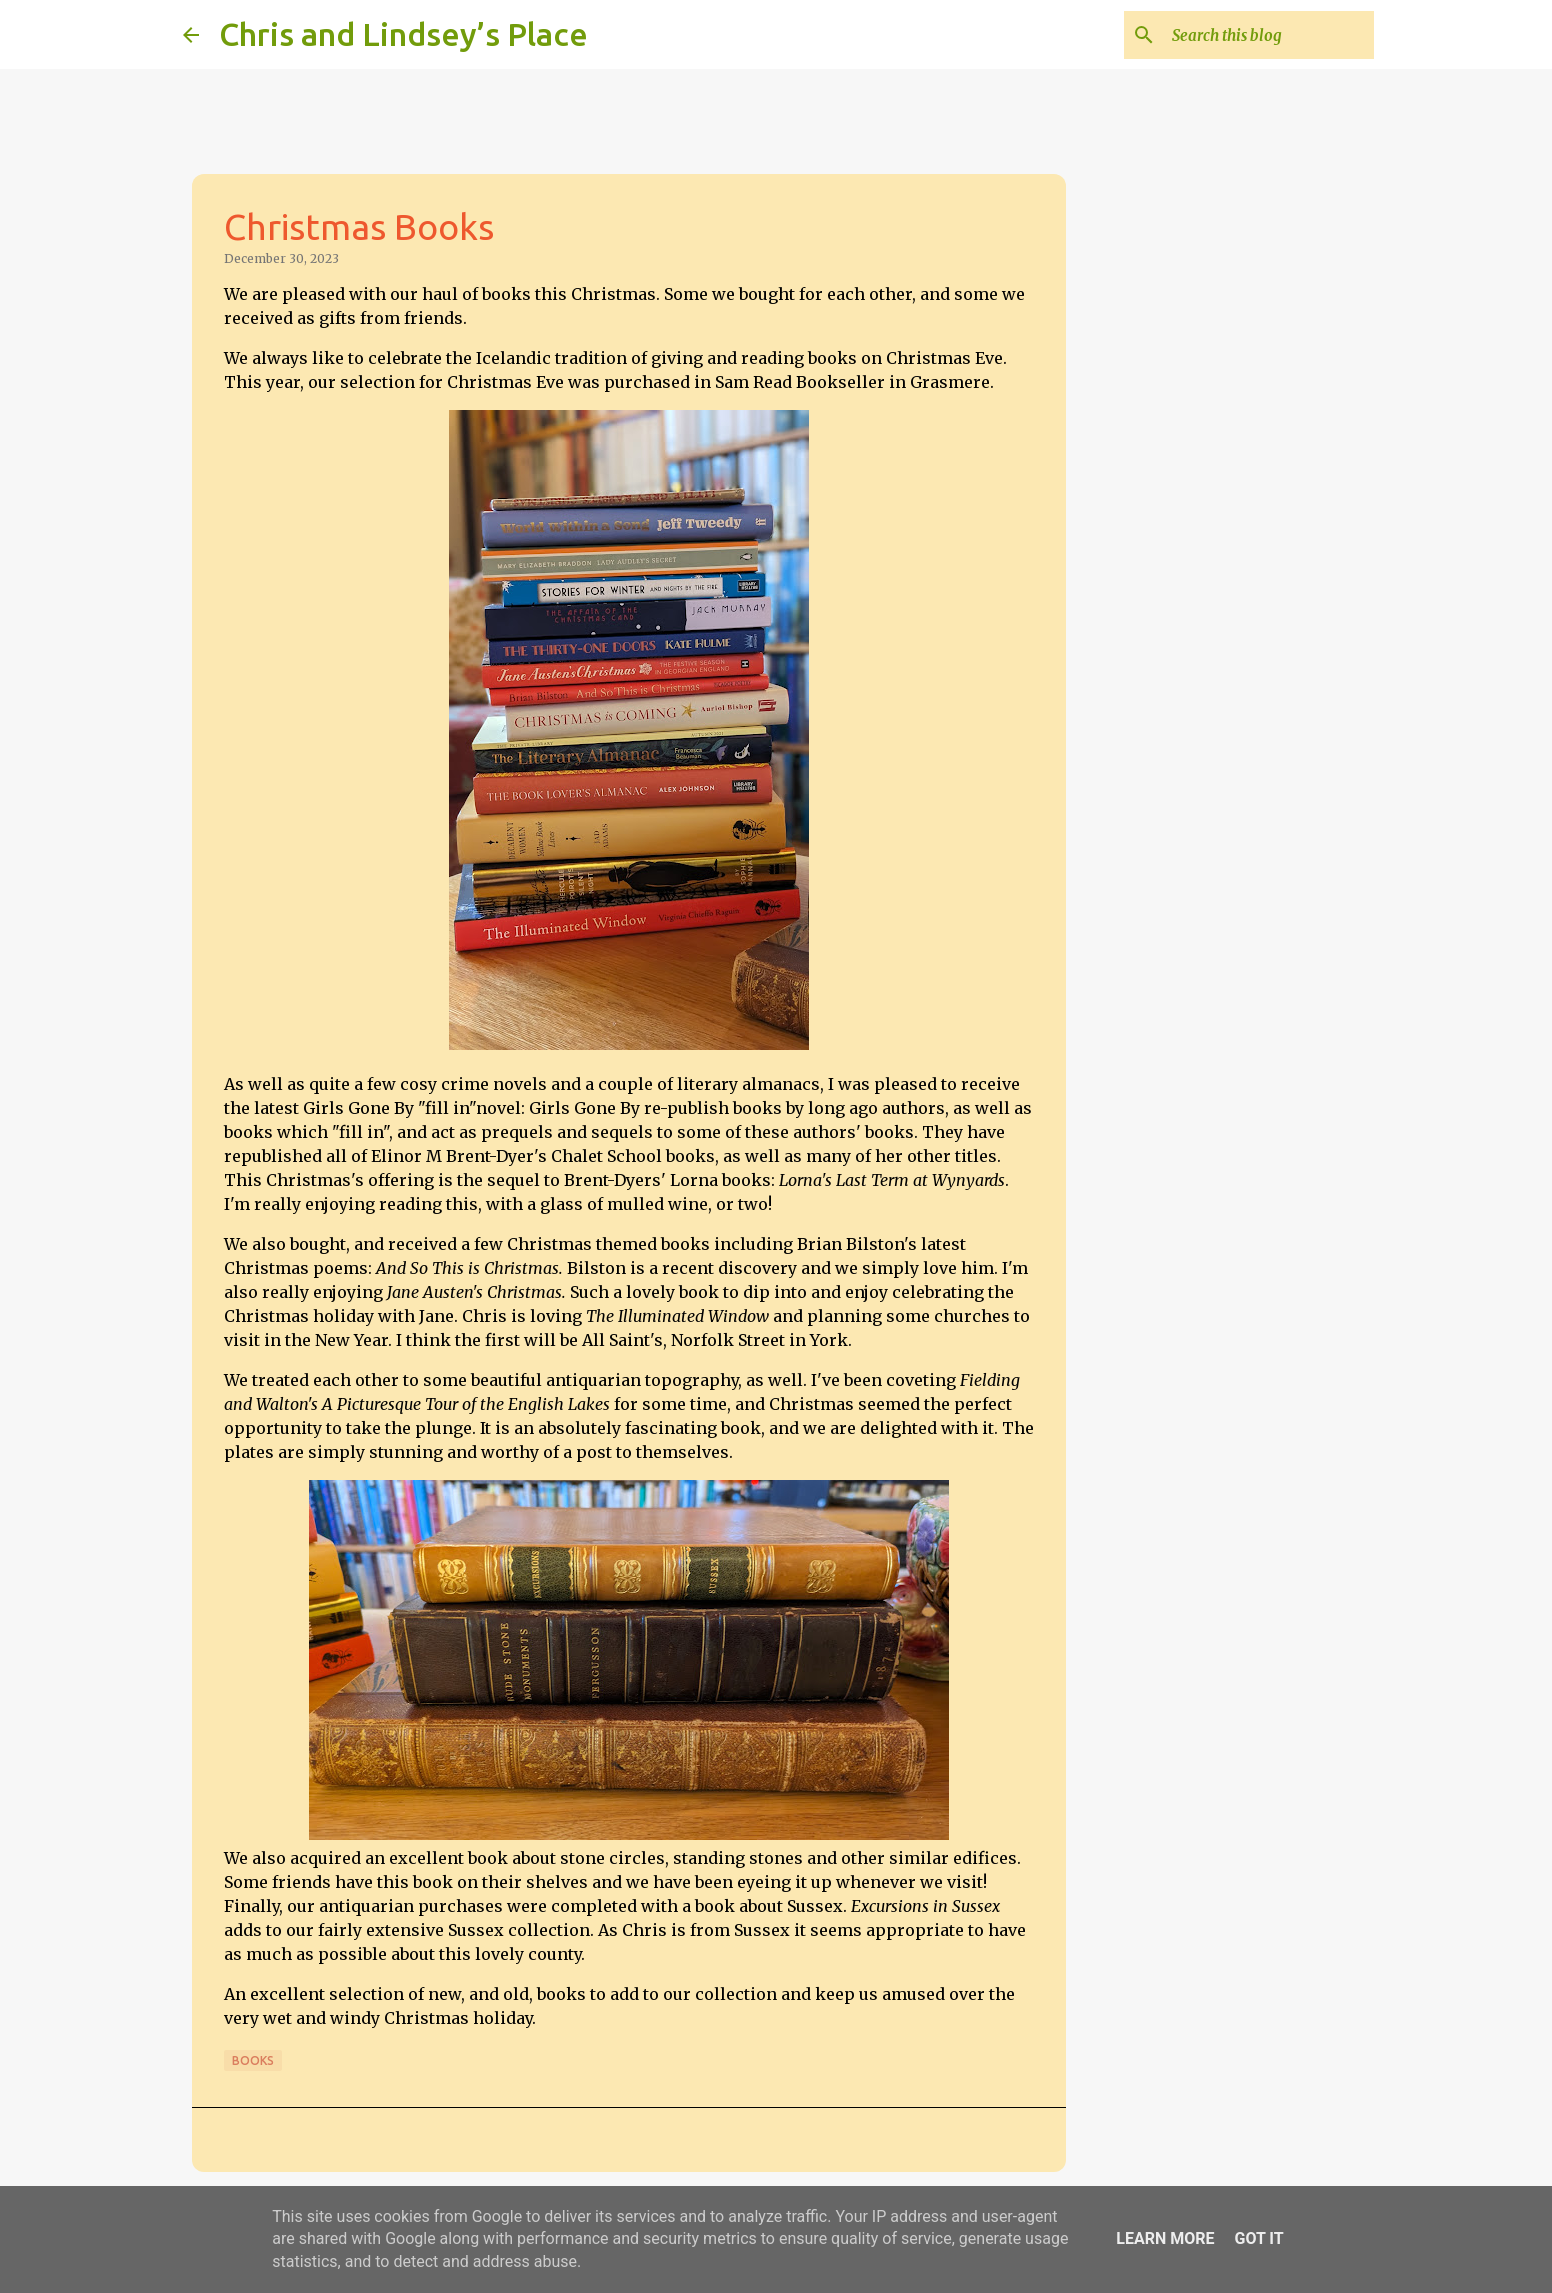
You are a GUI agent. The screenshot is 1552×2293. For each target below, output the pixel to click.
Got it (1258, 2238)
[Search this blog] (1269, 35)
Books (253, 2060)
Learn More (1165, 2238)
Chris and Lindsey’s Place (403, 34)
